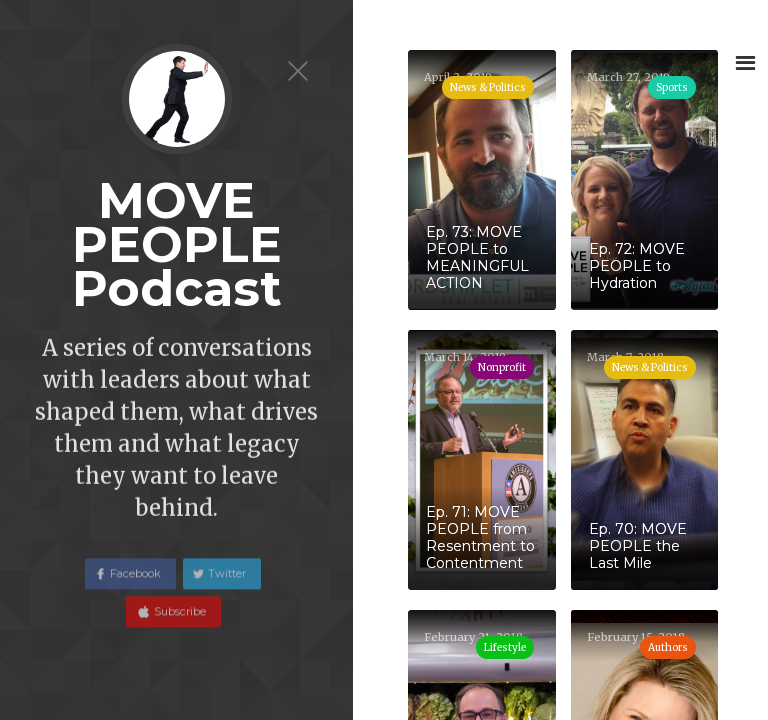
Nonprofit (502, 367)
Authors (668, 647)
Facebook (135, 583)
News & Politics (650, 367)
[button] (745, 62)
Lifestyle (505, 647)
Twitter (227, 583)
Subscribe (178, 621)
